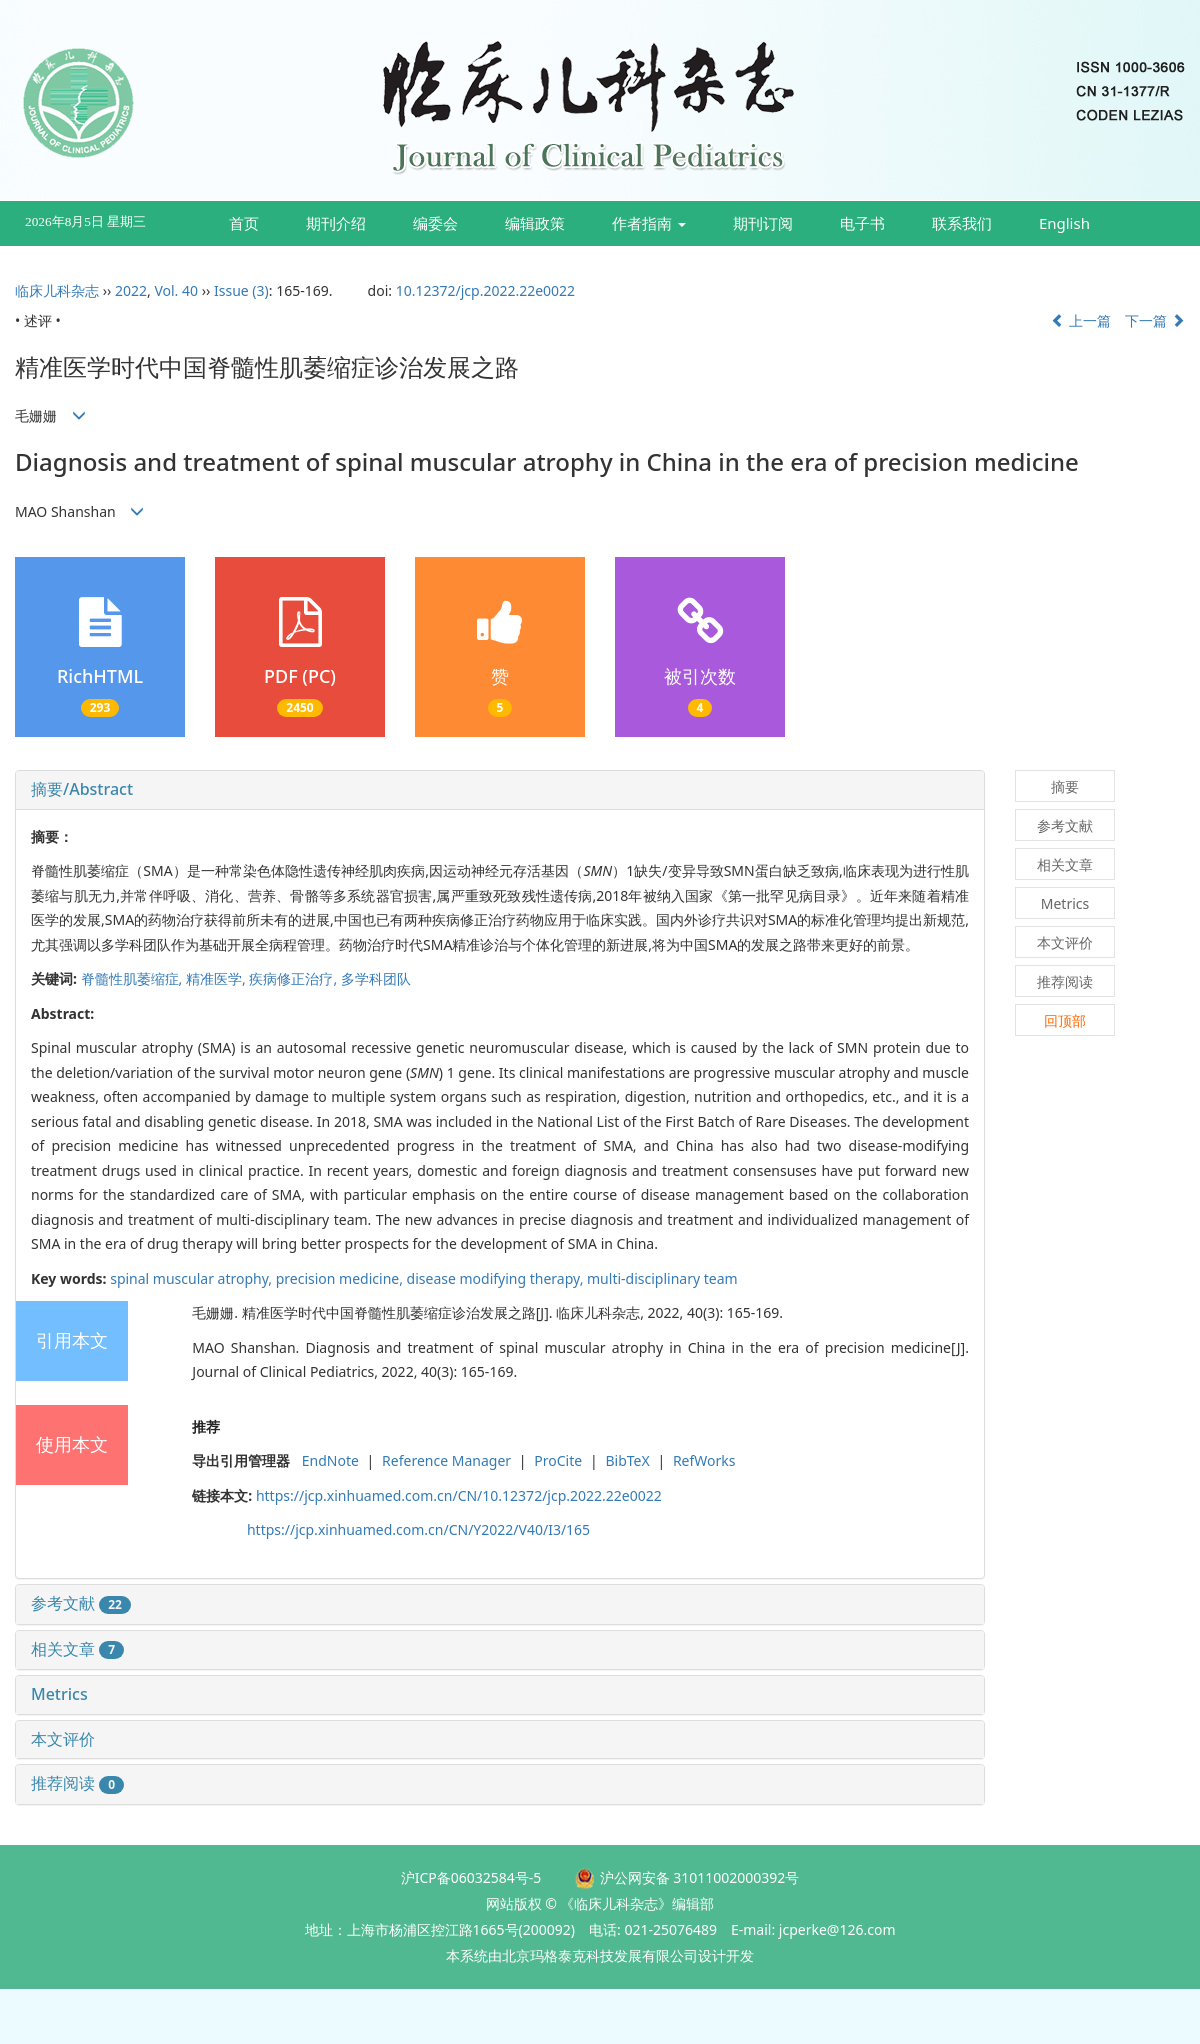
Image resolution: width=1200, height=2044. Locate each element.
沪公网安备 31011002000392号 (700, 1877)
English (1064, 223)
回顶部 (1065, 1020)
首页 (244, 223)
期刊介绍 (336, 223)
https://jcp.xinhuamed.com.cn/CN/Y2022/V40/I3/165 (418, 1529)
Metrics (59, 1694)
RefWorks (704, 1460)
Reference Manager (446, 1460)
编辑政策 (535, 223)
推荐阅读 (77, 1783)
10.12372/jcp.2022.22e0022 (485, 290)
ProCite (558, 1460)
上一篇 (1081, 320)
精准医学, (217, 978)
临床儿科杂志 (57, 290)
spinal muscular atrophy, (193, 1278)
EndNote (330, 1460)
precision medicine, (341, 1278)
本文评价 (63, 1739)
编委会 (435, 223)
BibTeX (627, 1460)
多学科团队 (376, 978)
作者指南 (649, 223)
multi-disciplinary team (662, 1278)
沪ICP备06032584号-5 (471, 1877)
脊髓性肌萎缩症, (133, 978)
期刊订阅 (763, 223)
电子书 (862, 223)
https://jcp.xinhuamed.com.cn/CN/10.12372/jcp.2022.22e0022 (459, 1495)
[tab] (500, 790)
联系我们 (962, 223)
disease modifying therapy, (497, 1278)
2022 (131, 290)
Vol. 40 (176, 290)
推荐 (206, 1426)
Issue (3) (241, 290)
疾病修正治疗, (294, 978)
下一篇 (1155, 320)
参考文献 (81, 1603)
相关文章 (77, 1649)
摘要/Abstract (82, 789)
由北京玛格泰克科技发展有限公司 (593, 1955)
